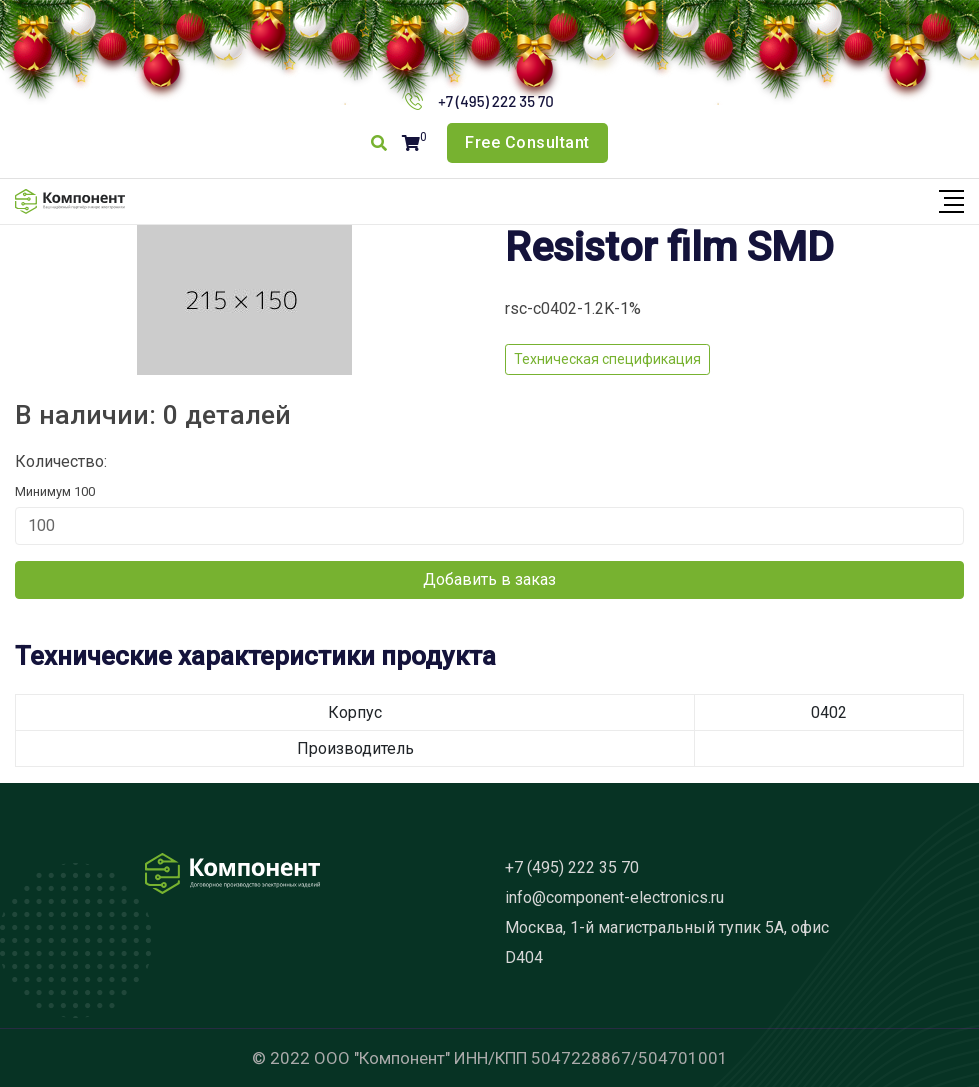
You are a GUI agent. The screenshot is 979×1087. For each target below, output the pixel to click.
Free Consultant (527, 142)
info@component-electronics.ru (614, 897)
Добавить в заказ (489, 579)
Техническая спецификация (607, 359)
